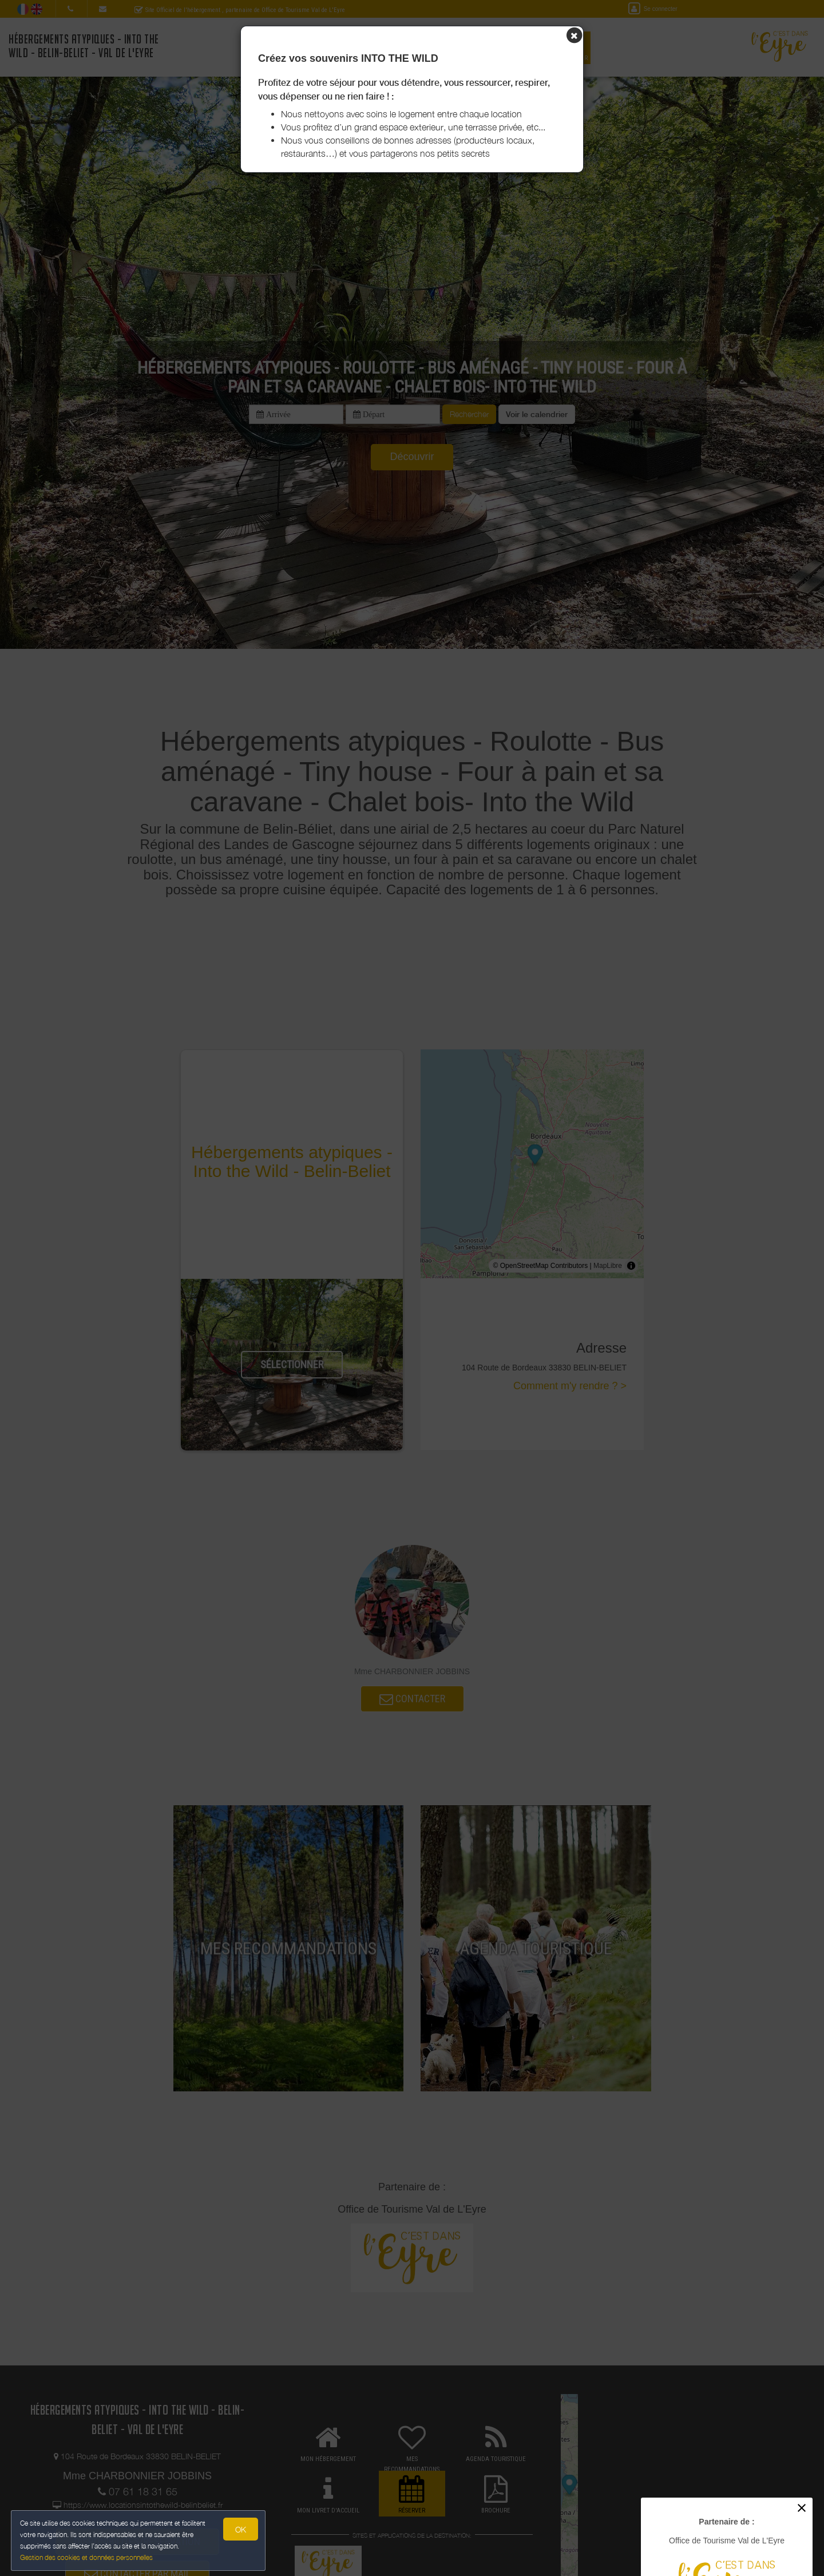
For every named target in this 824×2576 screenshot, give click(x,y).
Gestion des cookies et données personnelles (87, 2557)
